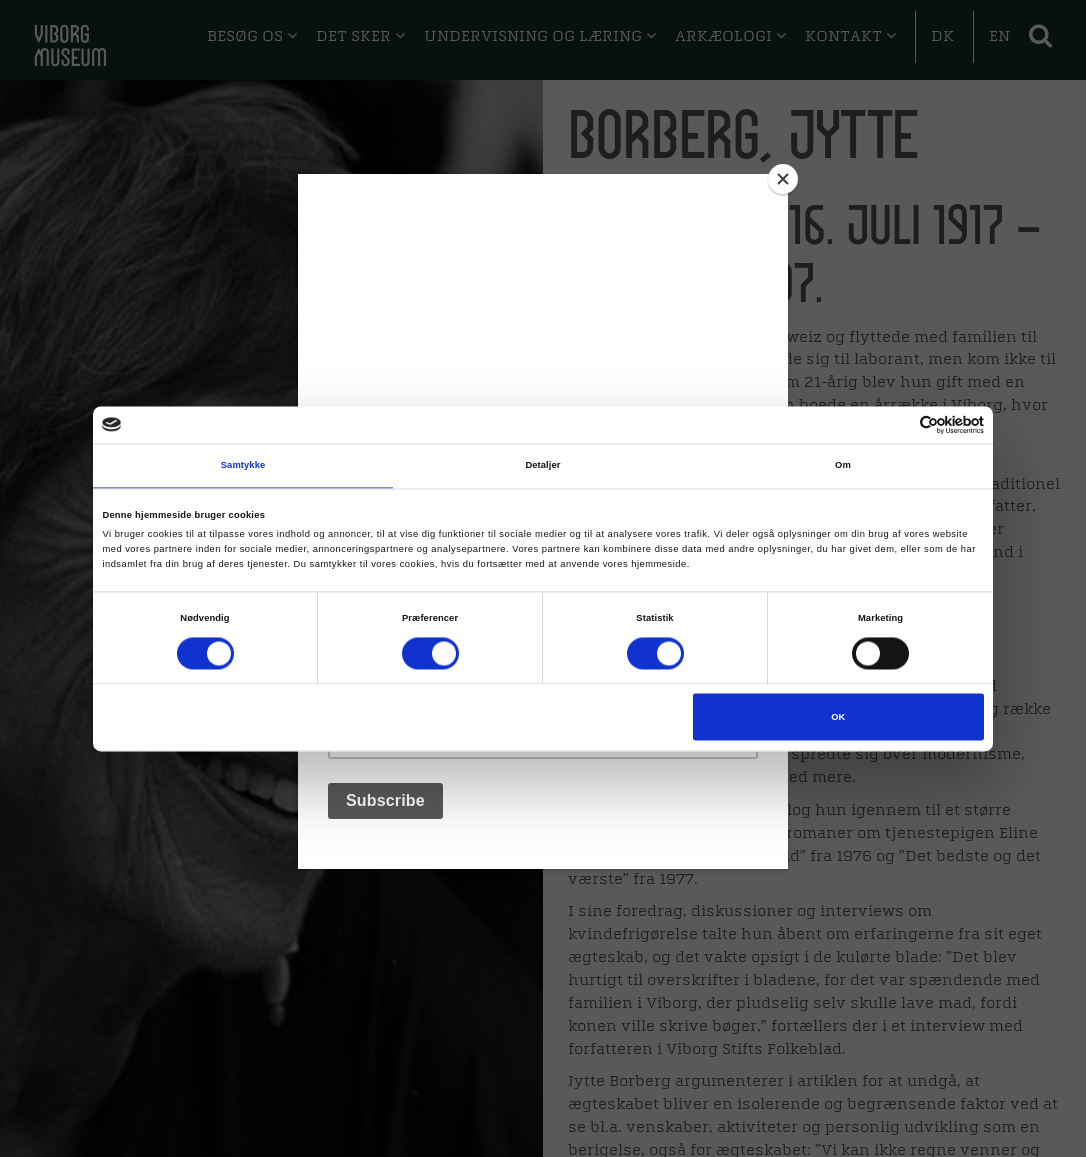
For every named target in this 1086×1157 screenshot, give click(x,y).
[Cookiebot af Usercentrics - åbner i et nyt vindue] (896, 424)
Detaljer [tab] (542, 466)
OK (838, 717)
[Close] (783, 179)
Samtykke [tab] (243, 466)
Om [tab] (843, 466)
